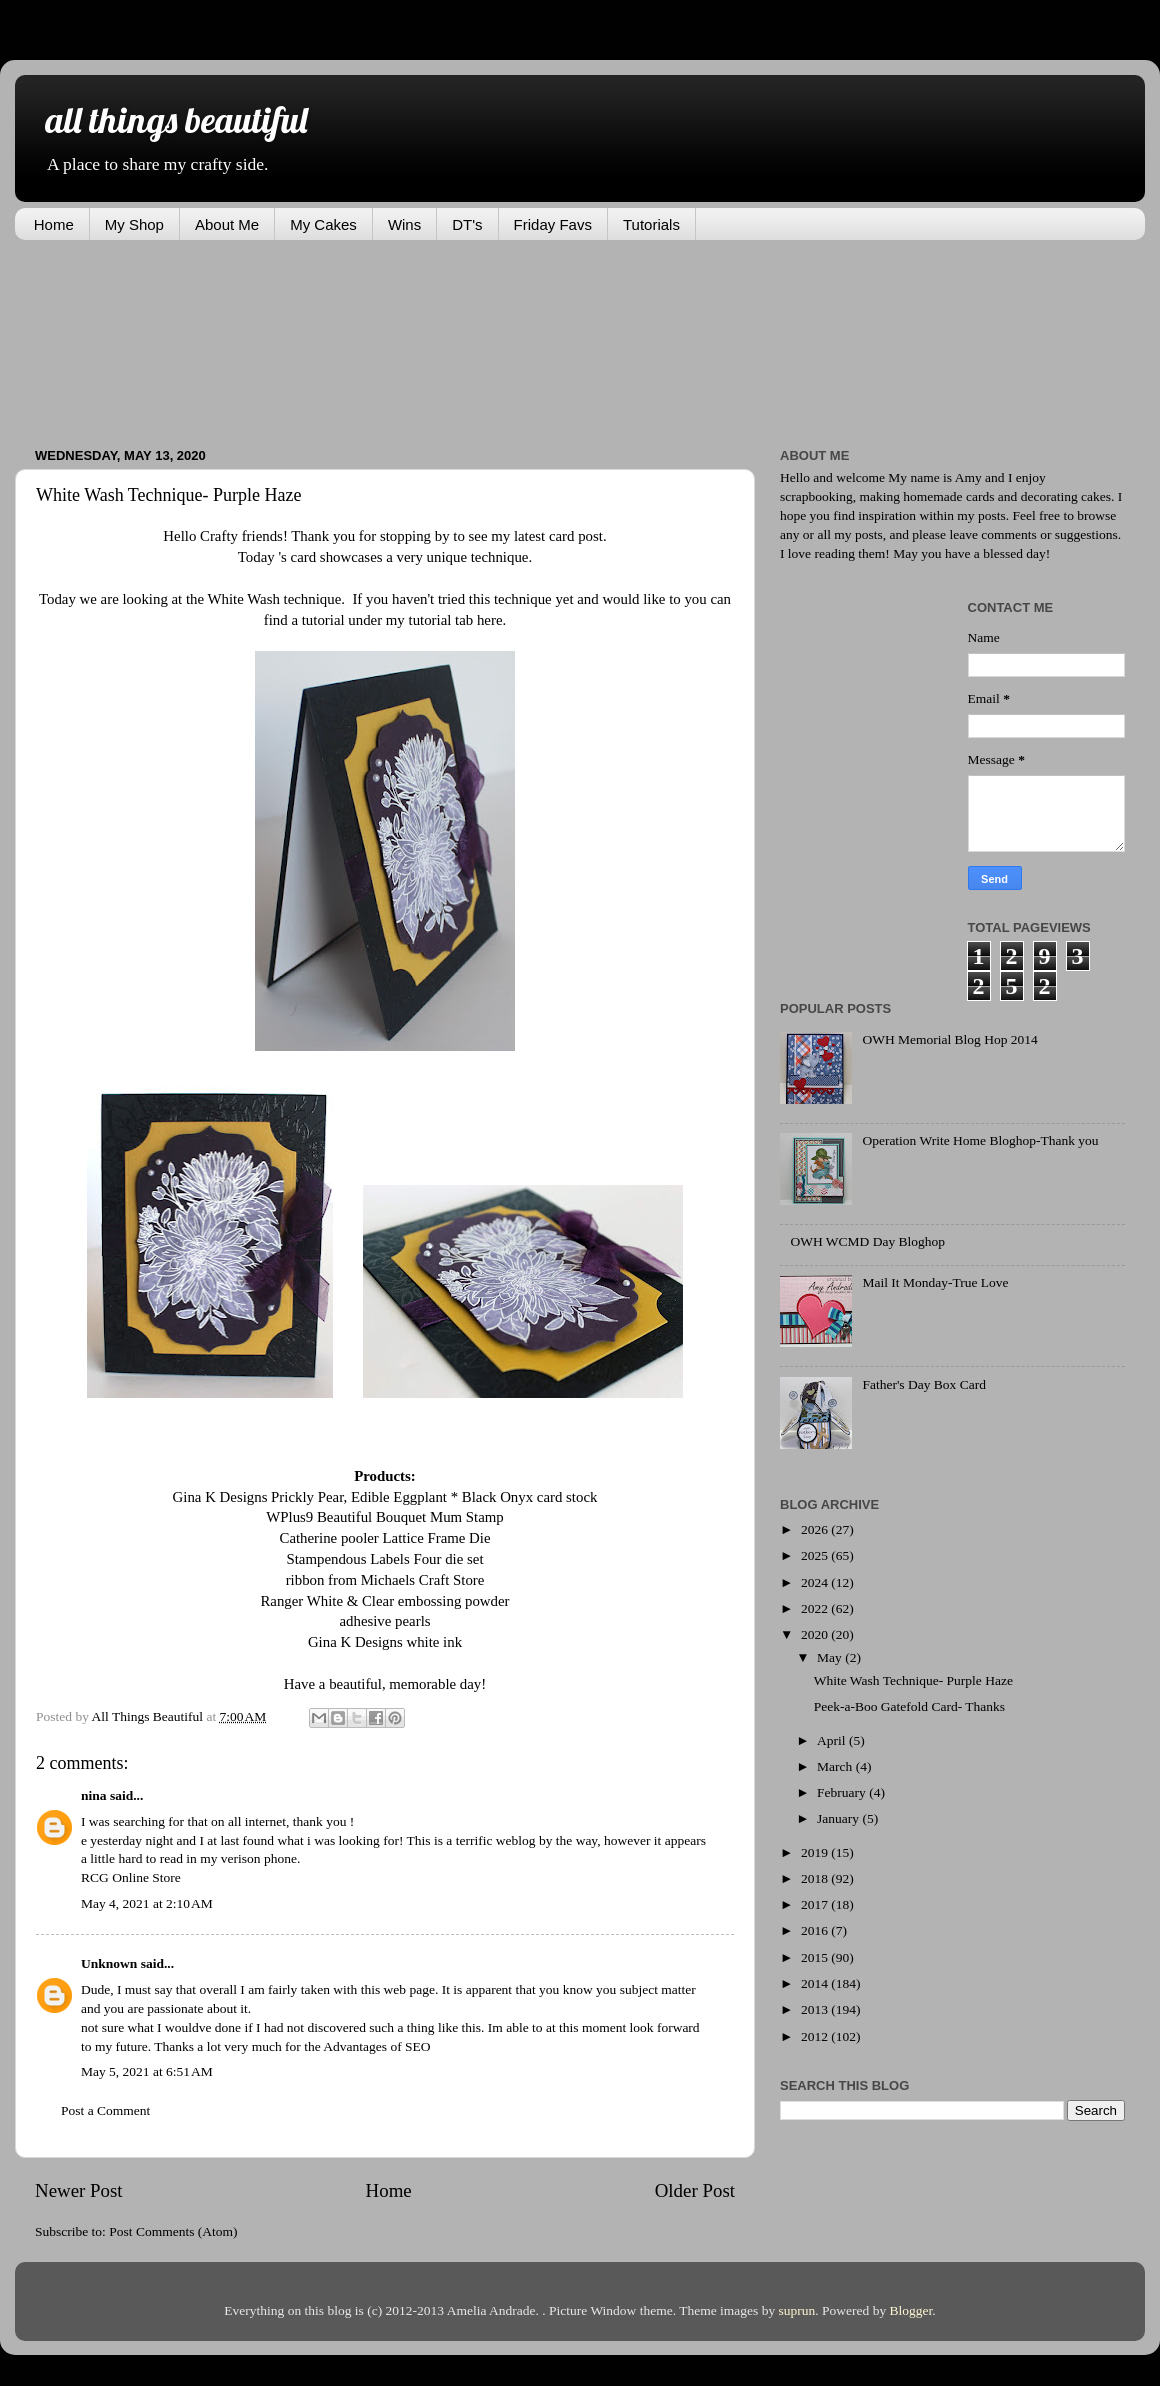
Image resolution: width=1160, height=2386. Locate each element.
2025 (816, 1555)
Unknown (109, 1963)
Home (54, 224)
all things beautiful (176, 119)
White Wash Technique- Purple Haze (913, 1680)
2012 (816, 2036)
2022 (816, 1608)
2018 (816, 1878)
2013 (816, 2009)
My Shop (134, 224)
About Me (227, 224)
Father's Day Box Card (924, 1384)
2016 (816, 1930)
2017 (816, 1904)
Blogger (911, 2310)
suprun (797, 2310)
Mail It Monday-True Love (935, 1282)
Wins (404, 224)
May (831, 1657)
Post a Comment (105, 2110)
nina (94, 1795)
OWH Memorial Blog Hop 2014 (949, 1039)
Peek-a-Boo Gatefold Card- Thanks (909, 1706)
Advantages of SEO (376, 2046)
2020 (816, 1634)
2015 (816, 1957)
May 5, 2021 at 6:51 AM (147, 2071)
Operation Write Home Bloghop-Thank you (980, 1140)
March (836, 1766)
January (839, 1818)
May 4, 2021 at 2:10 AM (147, 1903)
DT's (467, 224)
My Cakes (323, 224)
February (843, 1792)
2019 (816, 1852)
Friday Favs (553, 224)
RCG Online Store (131, 1877)
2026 (816, 1529)
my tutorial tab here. (446, 620)
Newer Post (79, 2190)
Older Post (695, 2190)
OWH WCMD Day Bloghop (867, 1241)
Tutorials (651, 224)
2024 (816, 1582)
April (833, 1740)
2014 (816, 1983)
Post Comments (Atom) (173, 2231)
